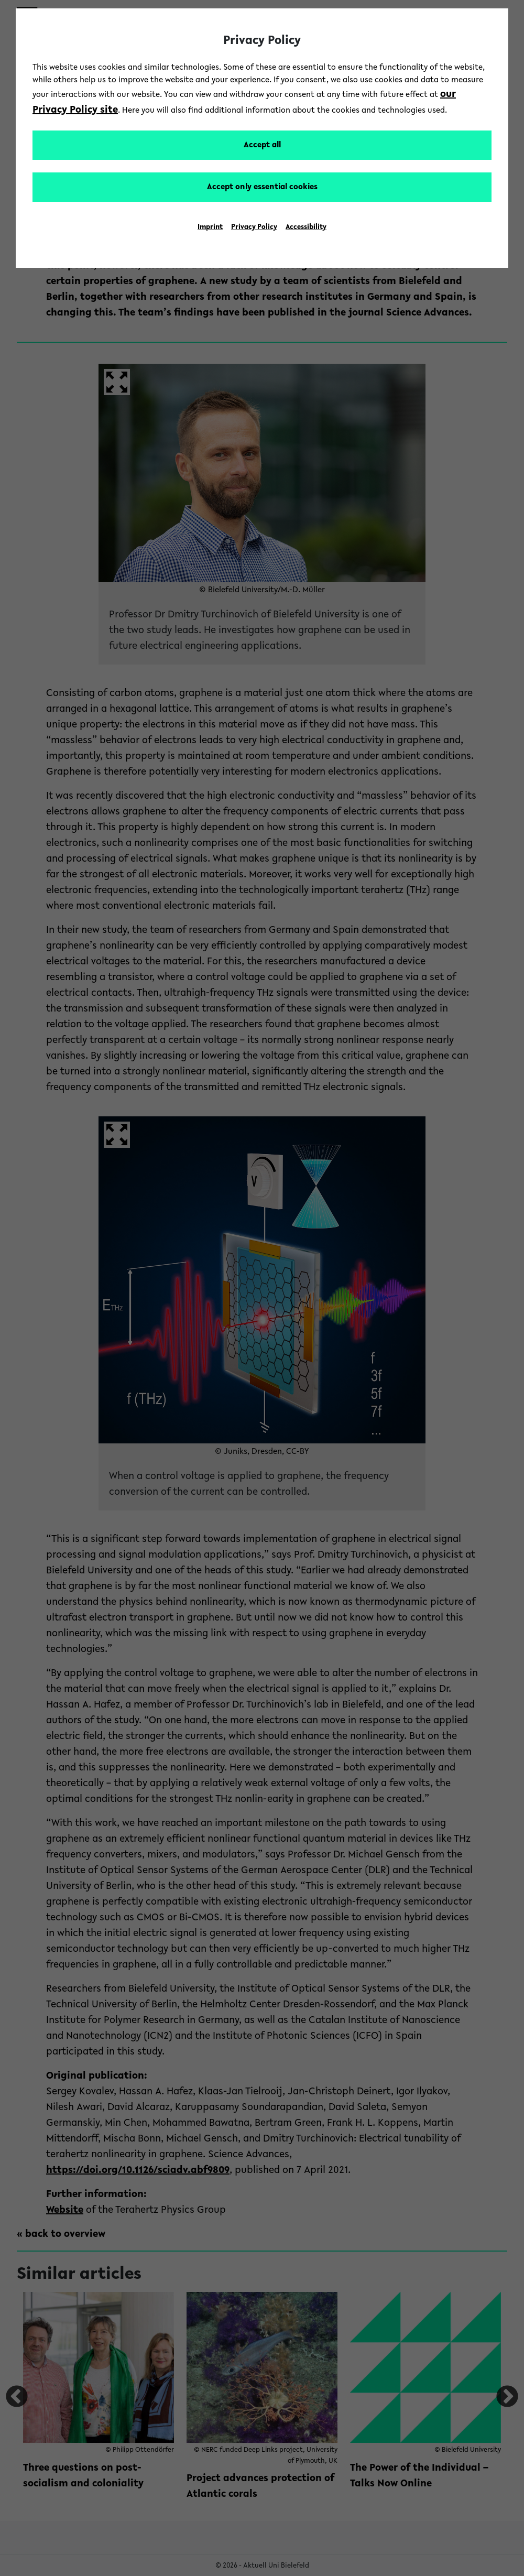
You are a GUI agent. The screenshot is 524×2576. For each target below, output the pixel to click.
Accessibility (306, 227)
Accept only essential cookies (262, 187)
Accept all (262, 145)
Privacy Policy (254, 227)
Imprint (210, 227)
